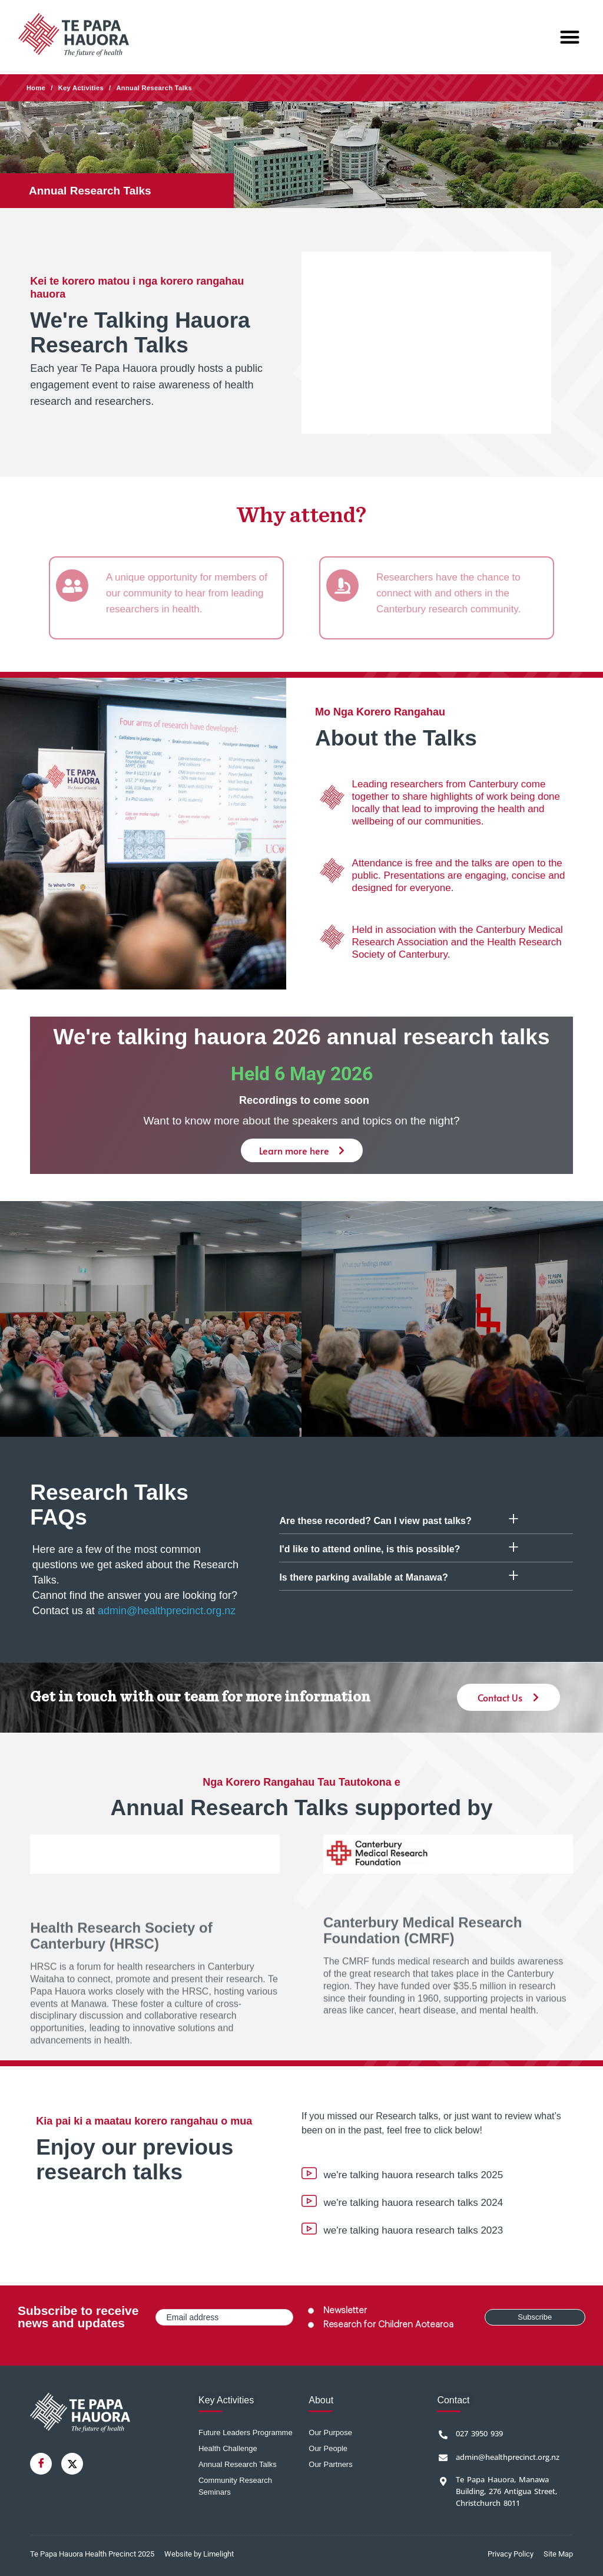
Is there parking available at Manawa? (363, 1577)
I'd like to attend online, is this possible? (369, 1549)
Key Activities (81, 87)
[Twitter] (72, 2464)
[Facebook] (41, 2464)
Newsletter (345, 2310)
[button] (569, 37)
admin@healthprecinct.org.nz (167, 1611)
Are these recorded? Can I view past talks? (375, 1521)
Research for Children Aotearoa (388, 2324)
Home (35, 87)
